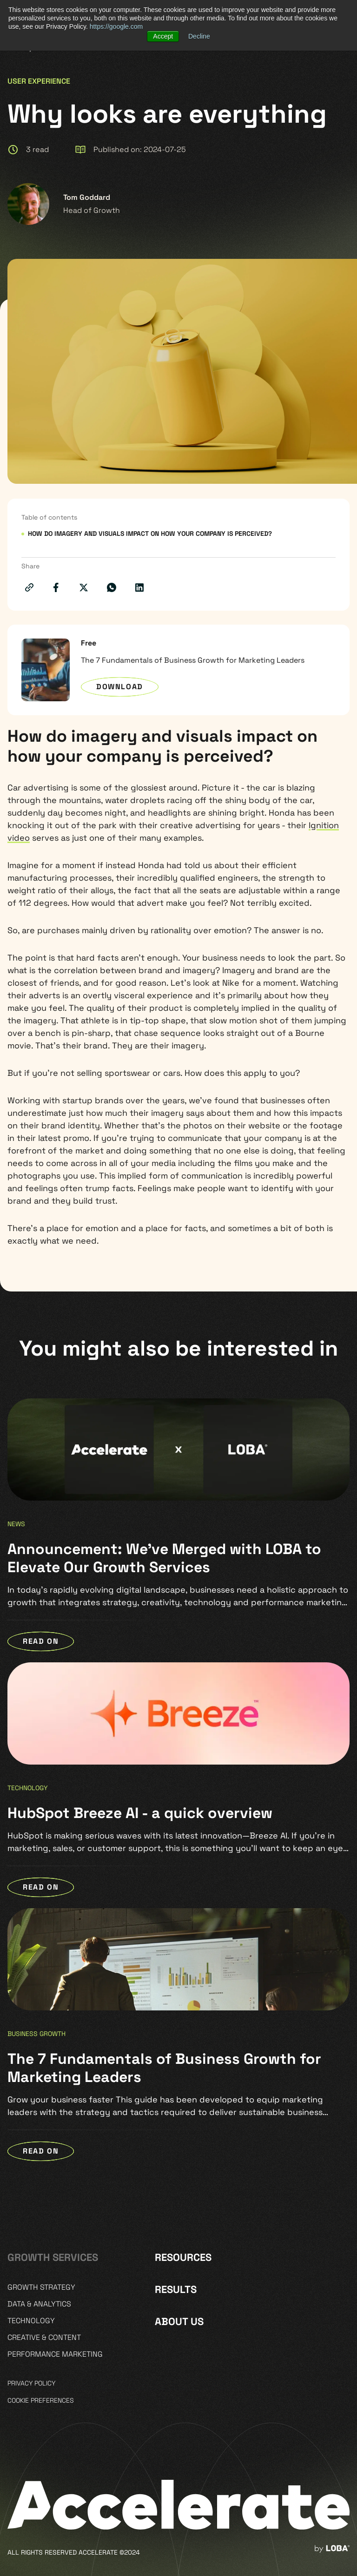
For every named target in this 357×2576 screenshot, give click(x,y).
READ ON (41, 1641)
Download (119, 687)
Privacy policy (31, 2383)
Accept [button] (163, 36)
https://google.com (116, 26)
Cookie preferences (40, 2400)
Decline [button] (199, 36)
